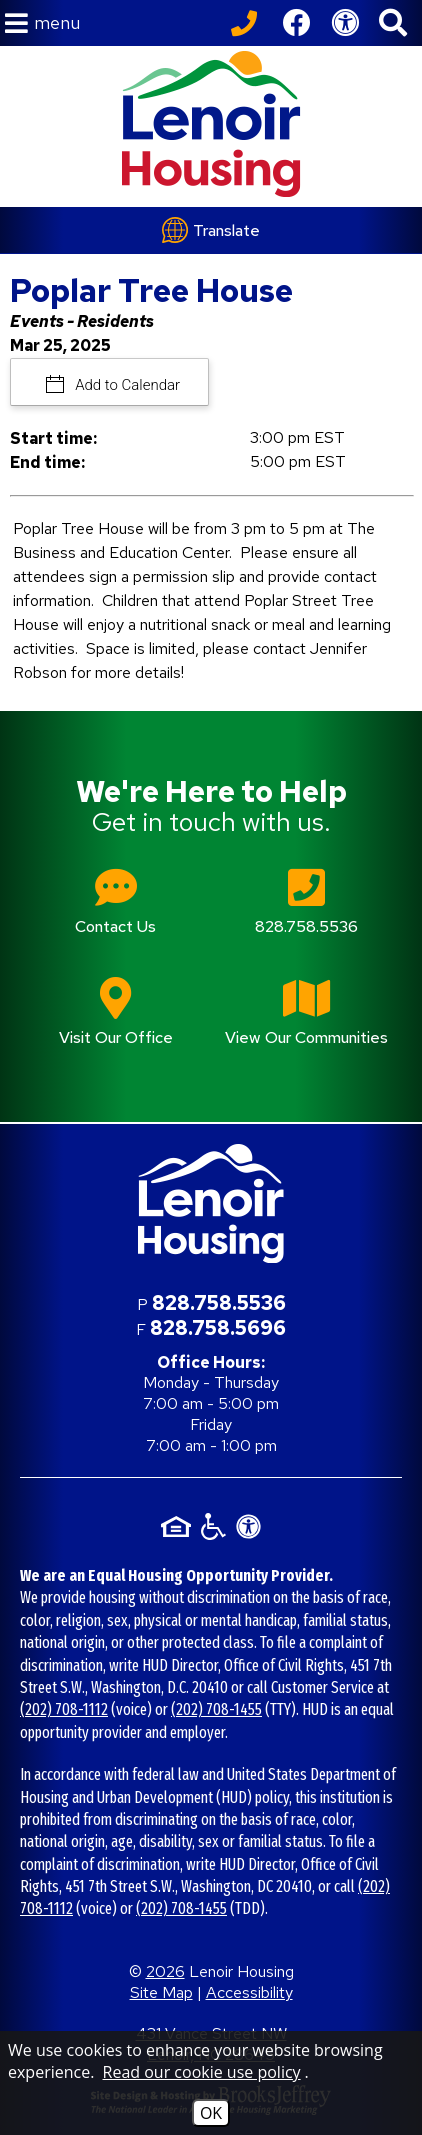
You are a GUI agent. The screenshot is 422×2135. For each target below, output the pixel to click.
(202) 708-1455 (216, 1709)
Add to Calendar (126, 385)
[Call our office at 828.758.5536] (247, 23)
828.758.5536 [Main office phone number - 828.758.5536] (219, 1303)
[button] (42, 23)
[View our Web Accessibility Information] (345, 23)
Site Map (161, 1992)
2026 (165, 1971)
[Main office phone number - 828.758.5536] (306, 915)
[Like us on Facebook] (297, 23)
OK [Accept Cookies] (211, 2113)
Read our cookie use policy (202, 2072)
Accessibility (249, 1992)
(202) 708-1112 (64, 1709)
